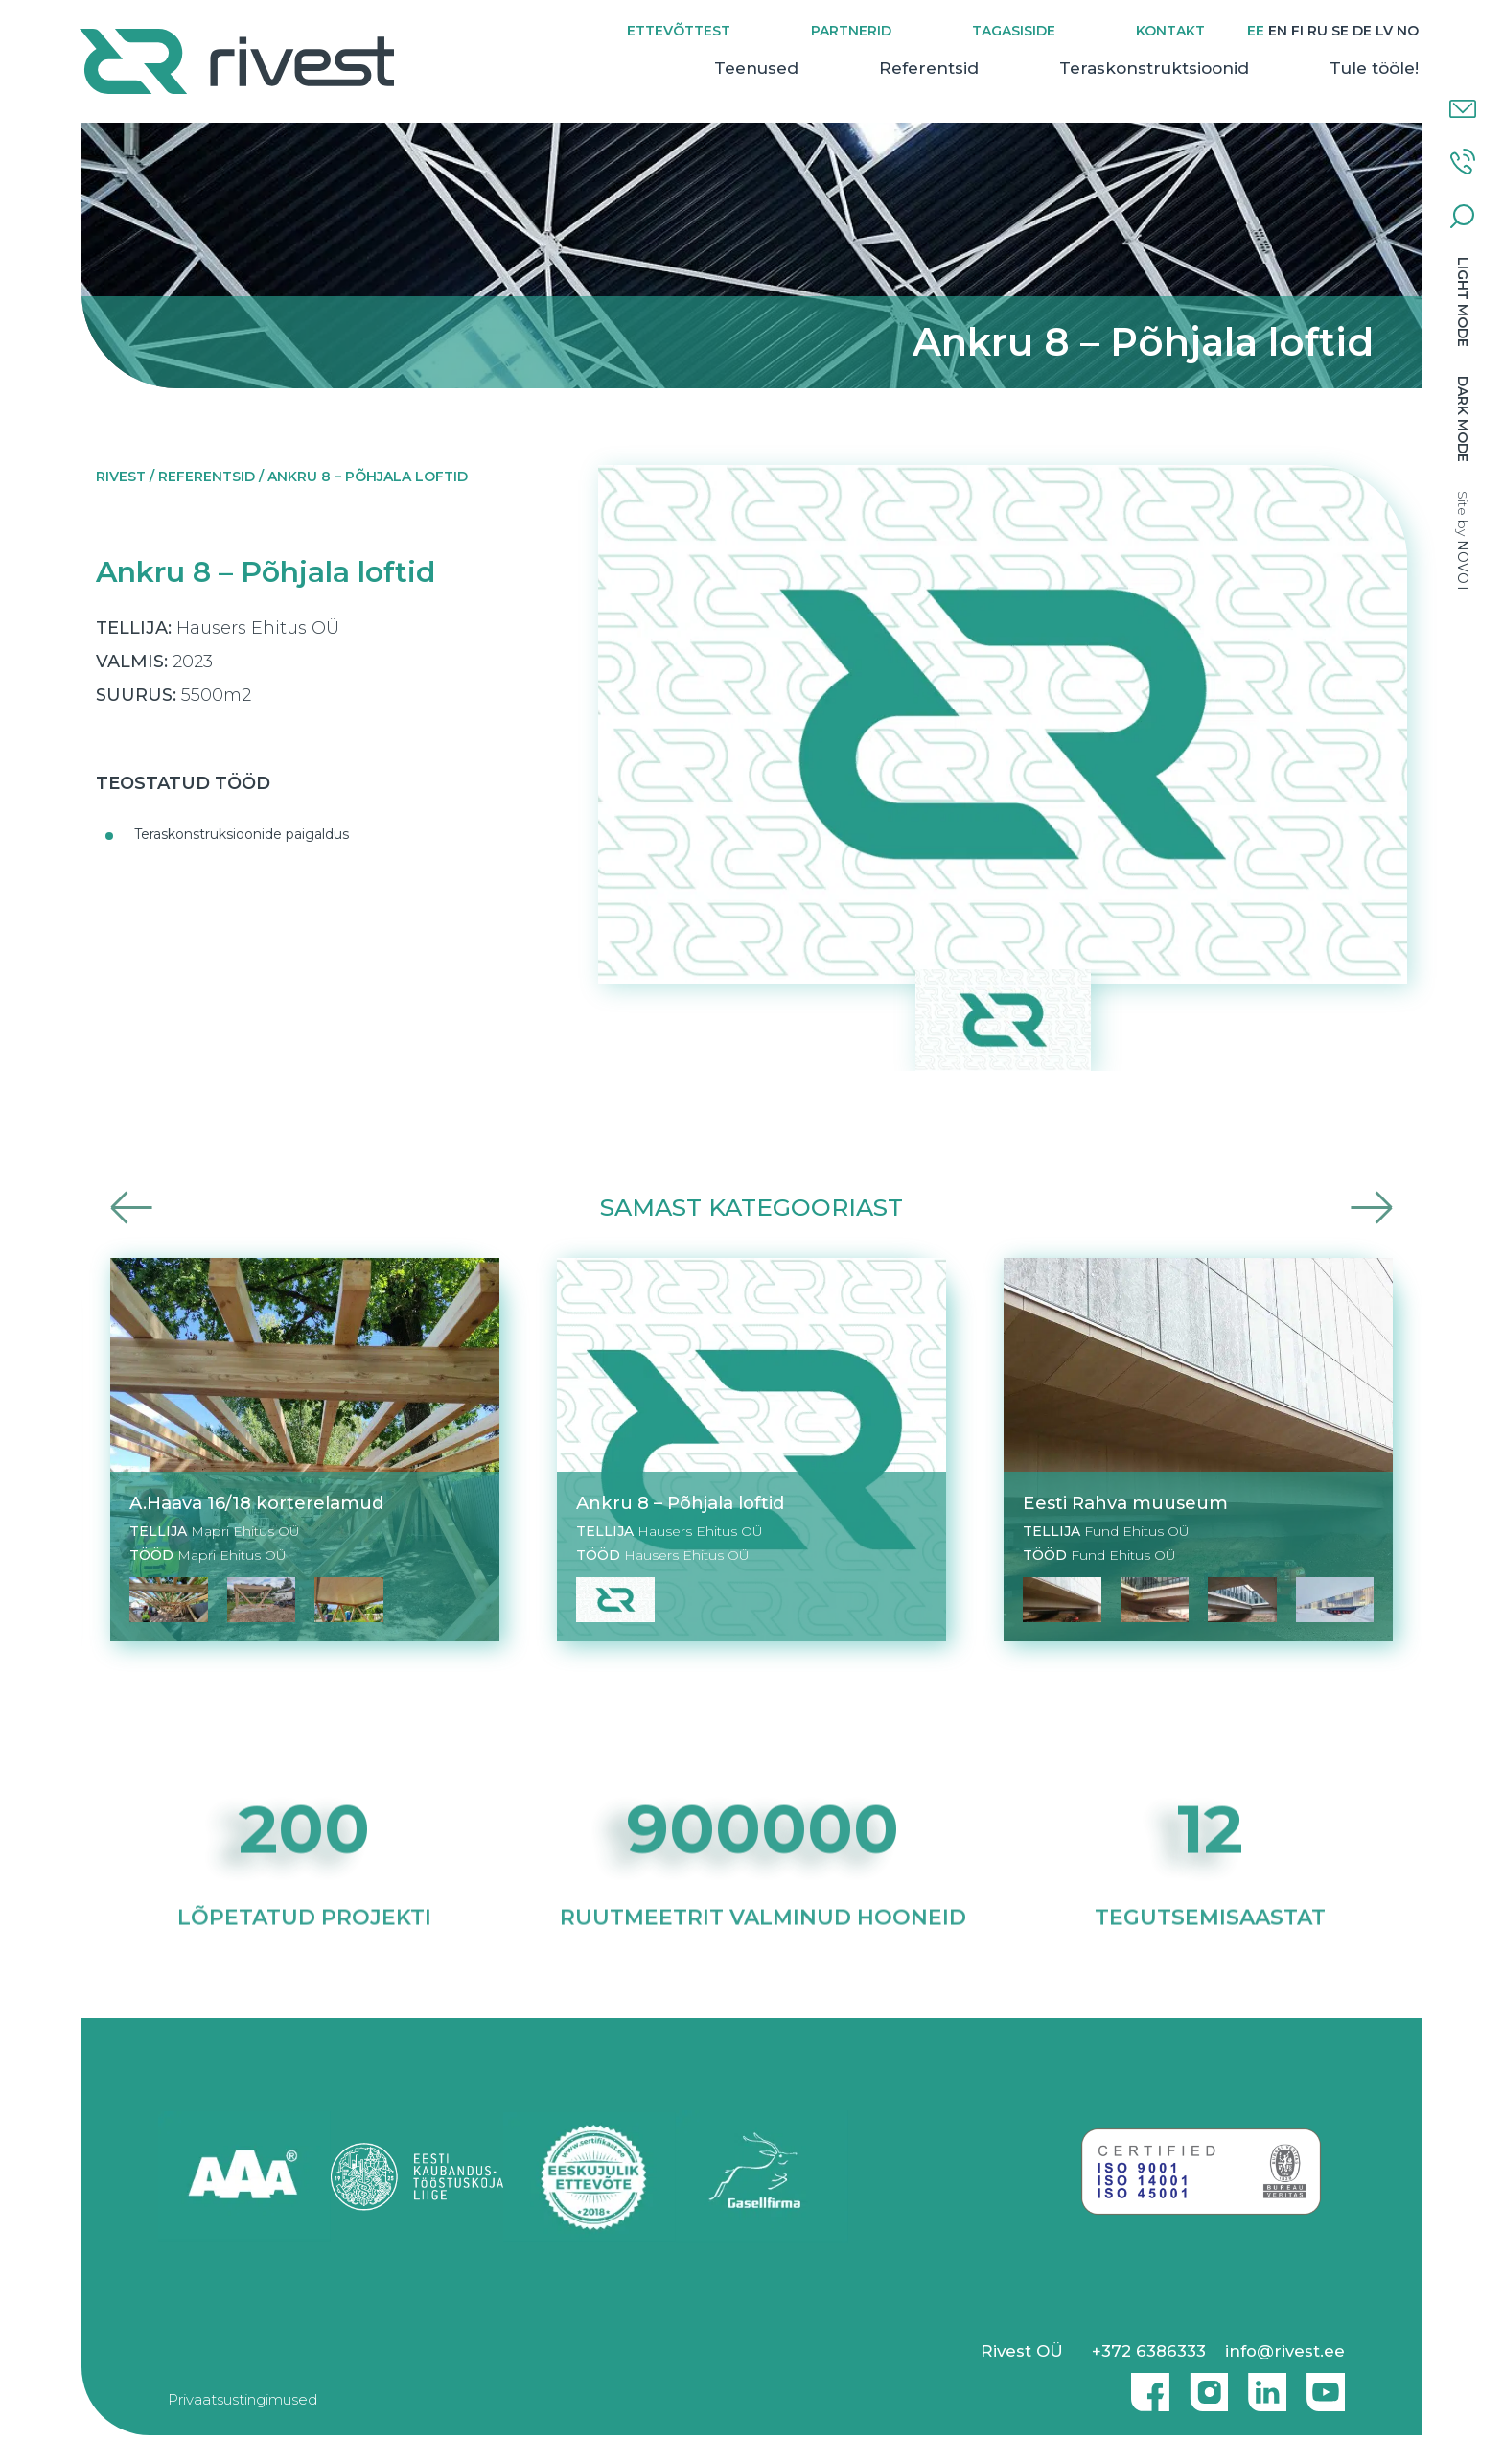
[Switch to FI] (1295, 31)
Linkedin (1262, 2384)
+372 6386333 (1149, 2350)
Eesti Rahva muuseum (1125, 1503)
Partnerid (849, 30)
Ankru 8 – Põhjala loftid (680, 1503)
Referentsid (927, 68)
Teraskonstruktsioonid (1152, 68)
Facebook (1145, 2384)
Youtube (1325, 2384)
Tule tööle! (1372, 68)
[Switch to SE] (1338, 31)
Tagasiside (1011, 30)
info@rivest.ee (1285, 2350)
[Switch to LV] (1382, 31)
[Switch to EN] (1275, 31)
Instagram (1204, 2384)
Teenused (754, 68)
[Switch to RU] (1316, 31)
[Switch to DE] (1360, 31)
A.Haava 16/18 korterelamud (256, 1503)
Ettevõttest (676, 30)
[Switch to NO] (1406, 31)
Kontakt (1168, 30)
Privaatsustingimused (242, 2399)
